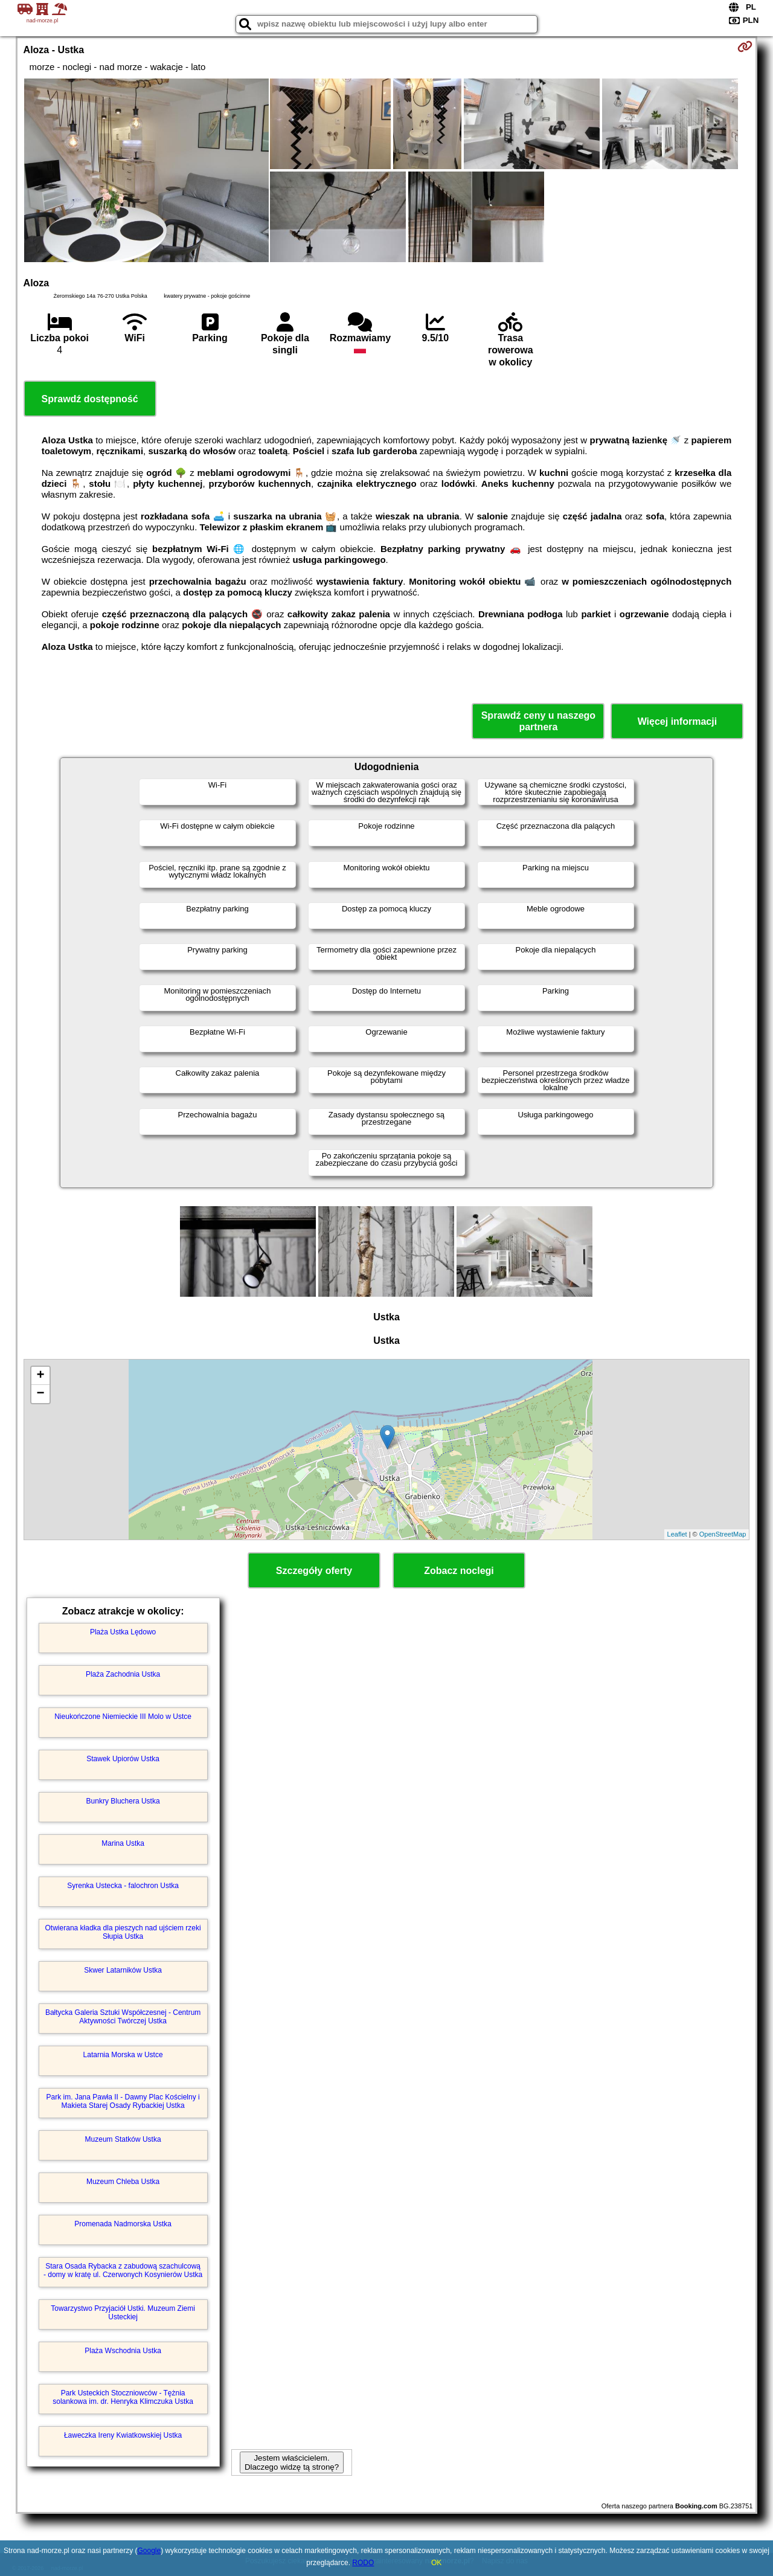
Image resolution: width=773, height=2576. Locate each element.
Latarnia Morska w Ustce (123, 2055)
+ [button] (40, 1376)
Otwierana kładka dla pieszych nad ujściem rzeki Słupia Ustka (123, 1932)
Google (149, 2550)
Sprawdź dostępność (90, 399)
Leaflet (677, 1534)
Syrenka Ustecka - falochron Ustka (123, 1885)
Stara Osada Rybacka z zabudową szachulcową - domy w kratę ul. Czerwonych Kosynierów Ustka (122, 2270)
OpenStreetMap (722, 1534)
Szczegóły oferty (314, 1571)
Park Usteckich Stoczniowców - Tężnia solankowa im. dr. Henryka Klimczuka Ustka (123, 2397)
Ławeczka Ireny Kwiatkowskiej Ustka (123, 2435)
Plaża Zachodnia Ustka (123, 1674)
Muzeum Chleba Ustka (122, 2181)
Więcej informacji (677, 721)
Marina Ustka (122, 1843)
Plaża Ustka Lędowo (123, 1632)
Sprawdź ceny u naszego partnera (538, 721)
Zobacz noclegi (459, 1571)
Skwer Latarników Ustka (123, 1970)
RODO (363, 2562)
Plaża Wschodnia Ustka (123, 2350)
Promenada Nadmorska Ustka (123, 2224)
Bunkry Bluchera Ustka (123, 1801)
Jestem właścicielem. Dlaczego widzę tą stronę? (292, 2462)
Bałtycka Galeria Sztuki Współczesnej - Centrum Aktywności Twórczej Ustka (122, 2016)
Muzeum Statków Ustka (123, 2139)
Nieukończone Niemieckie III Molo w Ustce (122, 1716)
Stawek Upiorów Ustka (122, 1759)
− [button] (40, 1394)
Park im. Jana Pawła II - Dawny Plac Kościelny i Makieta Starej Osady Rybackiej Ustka (123, 2101)
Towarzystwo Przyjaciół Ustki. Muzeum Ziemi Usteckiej (123, 2312)
